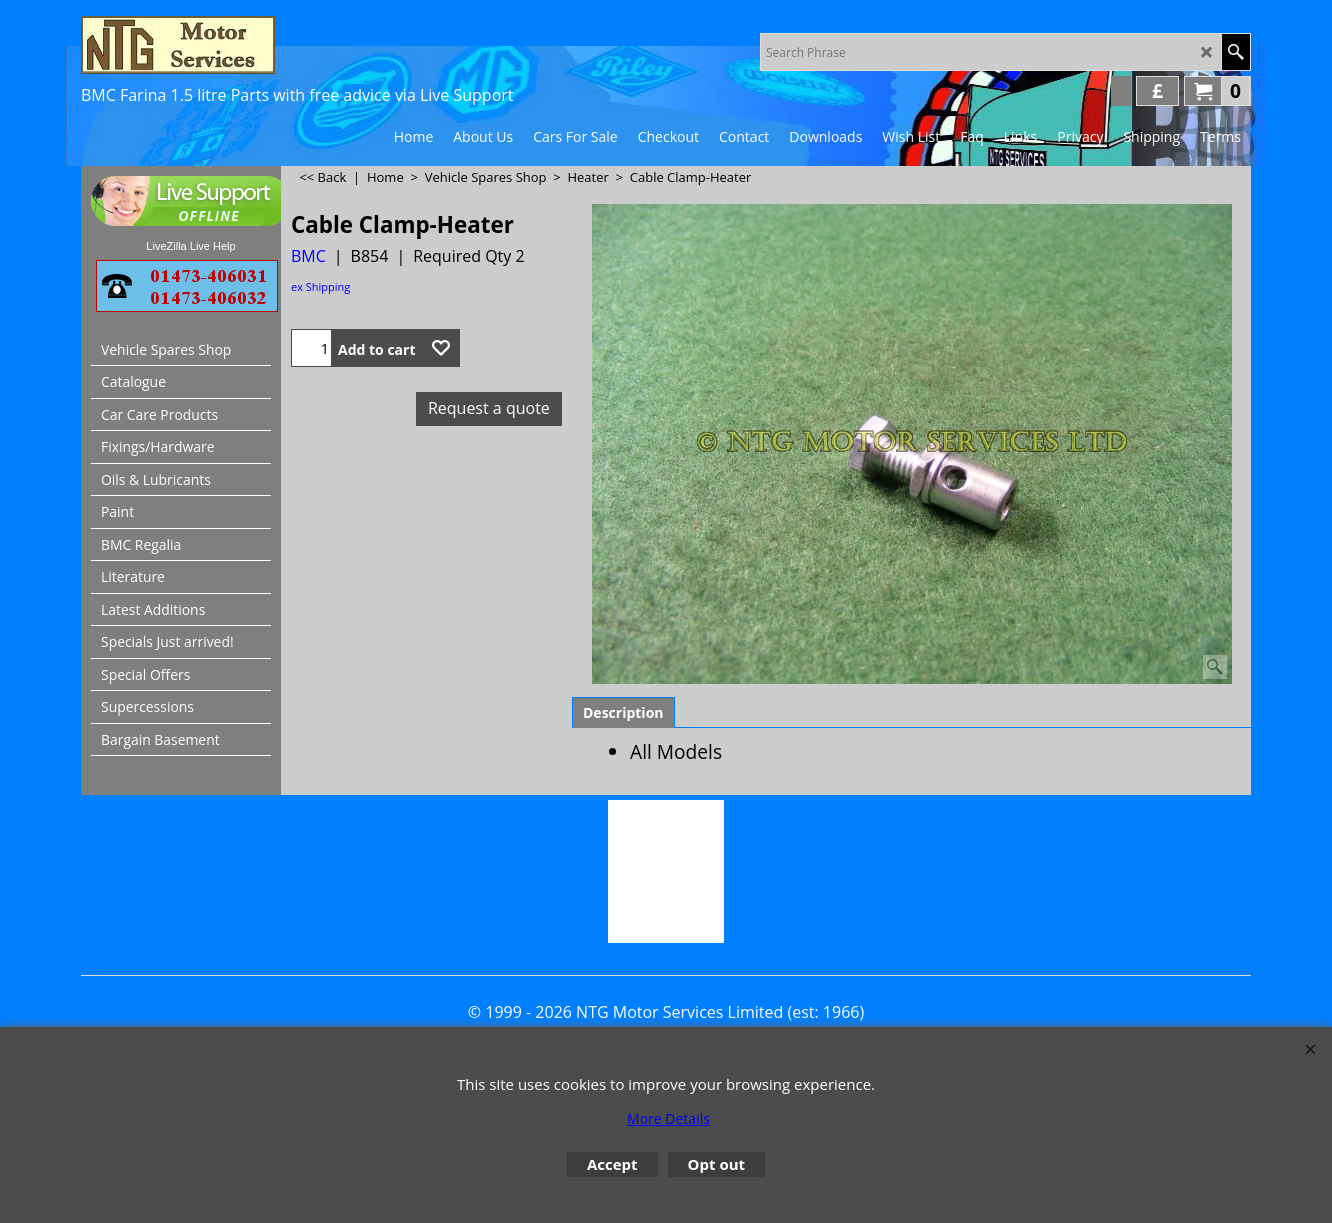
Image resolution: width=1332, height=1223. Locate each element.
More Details (668, 1118)
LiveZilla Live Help (190, 246)
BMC (308, 256)
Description (623, 712)
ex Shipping (320, 286)
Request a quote (489, 408)
